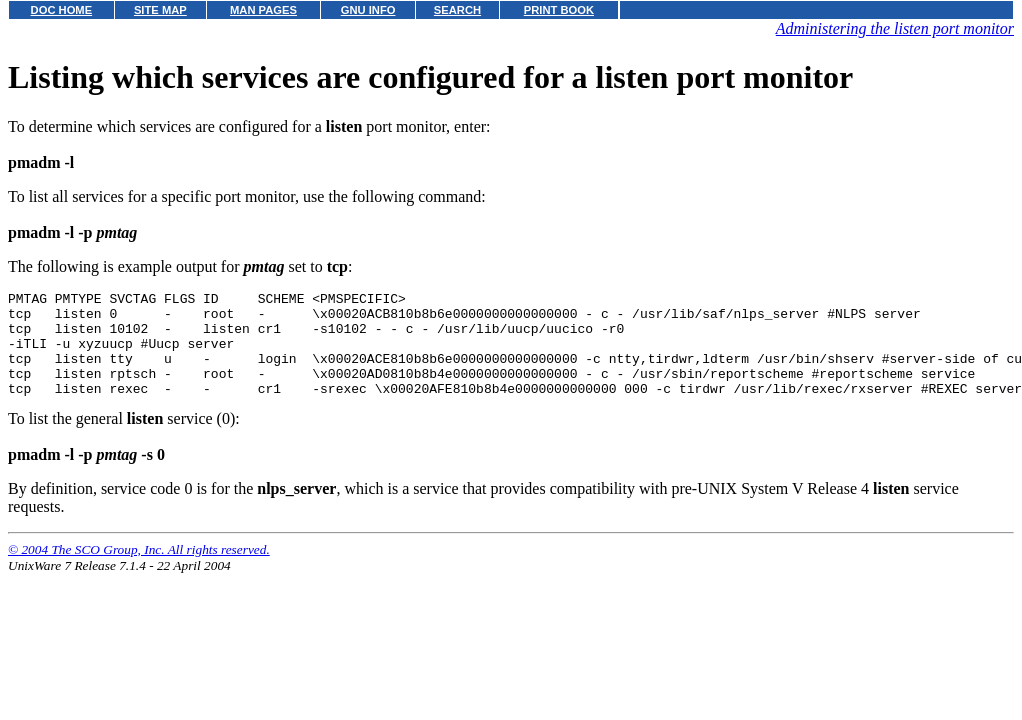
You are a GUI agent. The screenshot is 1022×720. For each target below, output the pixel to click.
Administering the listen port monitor (895, 28)
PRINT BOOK (559, 10)
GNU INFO (368, 10)
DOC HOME (62, 10)
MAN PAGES (263, 10)
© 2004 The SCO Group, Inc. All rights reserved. (139, 570)
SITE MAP (160, 10)
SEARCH (457, 10)
